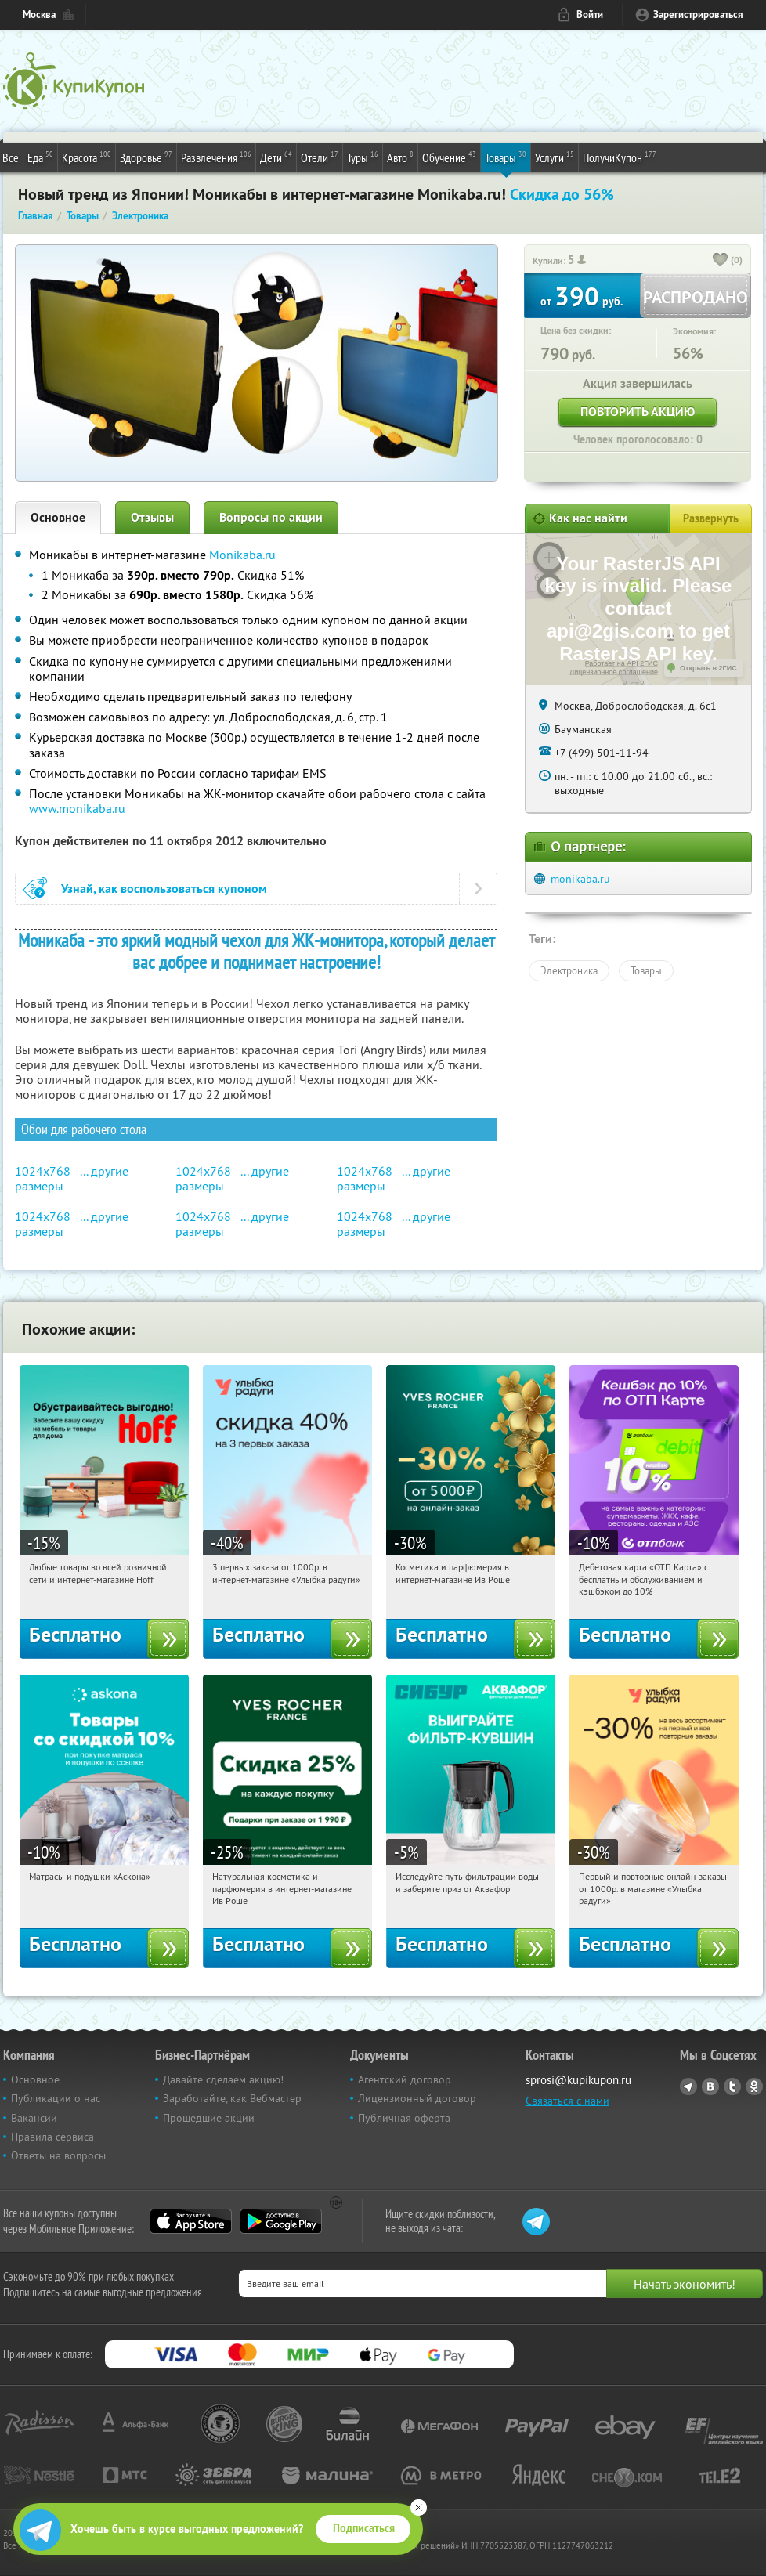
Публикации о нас (55, 2098)
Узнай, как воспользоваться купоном (164, 888)
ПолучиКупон (619, 156)
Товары (505, 156)
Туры (362, 156)
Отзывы (152, 517)
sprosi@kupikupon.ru (578, 2079)
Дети (276, 156)
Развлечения (216, 156)
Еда (40, 156)
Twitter (732, 2086)
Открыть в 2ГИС (708, 668)
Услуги (554, 156)
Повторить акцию (637, 411)
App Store (191, 2221)
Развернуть (711, 518)
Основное (58, 517)
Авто (400, 156)
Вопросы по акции (271, 517)
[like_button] (720, 261)
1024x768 (42, 1171)
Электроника (569, 970)
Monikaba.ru (242, 554)
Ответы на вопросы (58, 2155)
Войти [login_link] (589, 14)
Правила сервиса (52, 2137)
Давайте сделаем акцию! (223, 2079)
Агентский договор (404, 2079)
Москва (39, 14)
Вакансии (34, 2118)
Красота (86, 156)
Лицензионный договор (417, 2098)
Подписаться (364, 2528)
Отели (319, 156)
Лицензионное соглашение (613, 672)
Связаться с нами (567, 2101)
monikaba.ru (580, 879)
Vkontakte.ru (710, 2086)
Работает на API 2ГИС (621, 663)
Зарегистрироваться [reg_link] (698, 14)
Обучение (449, 156)
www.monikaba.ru (77, 808)
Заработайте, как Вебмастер (232, 2098)
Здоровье (146, 156)
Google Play (281, 2221)
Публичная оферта (404, 2118)
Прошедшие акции (209, 2118)
